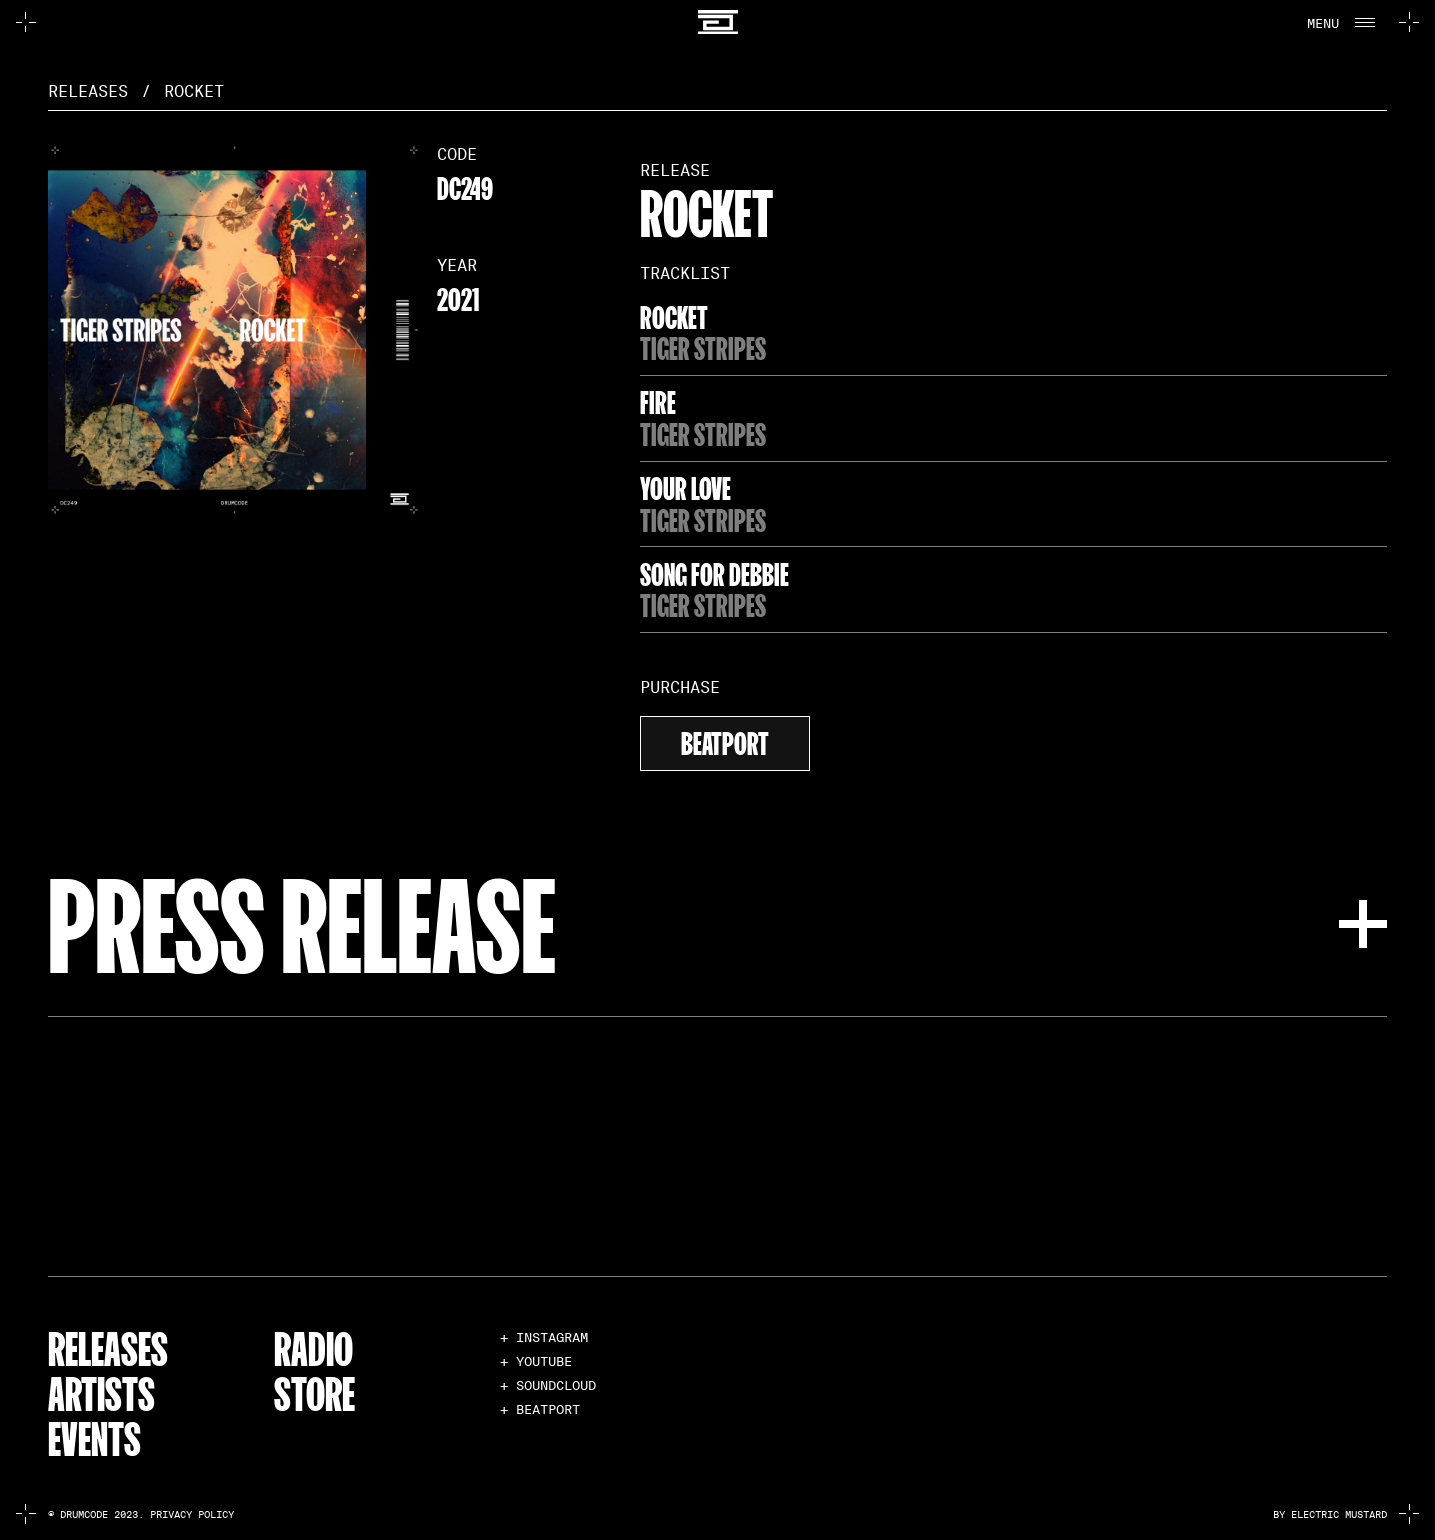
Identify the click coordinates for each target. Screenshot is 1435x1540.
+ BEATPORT (540, 1409)
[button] (1339, 22)
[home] (718, 22)
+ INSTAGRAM (544, 1337)
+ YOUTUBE (536, 1361)
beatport (725, 740)
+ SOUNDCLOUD (548, 1385)
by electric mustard (1330, 1514)
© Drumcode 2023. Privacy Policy (141, 1514)
